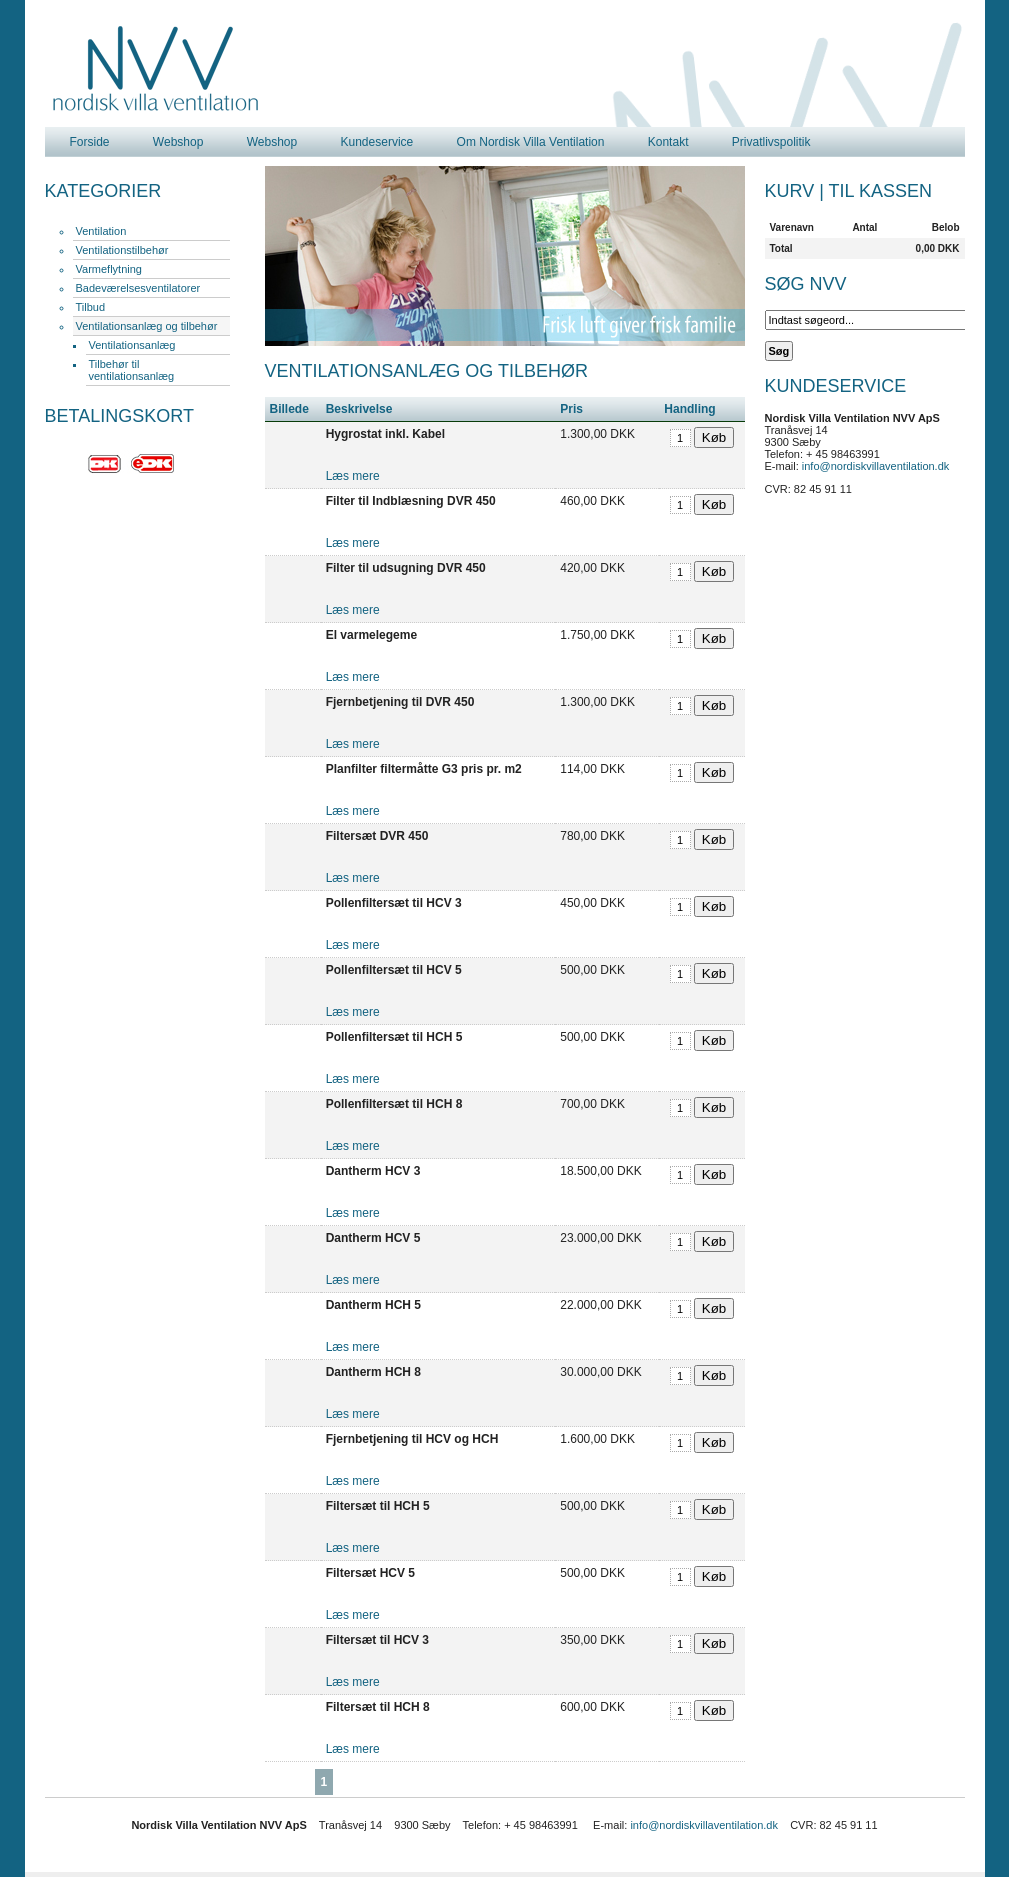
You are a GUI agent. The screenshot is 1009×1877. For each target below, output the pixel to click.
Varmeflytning (109, 269)
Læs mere (353, 476)
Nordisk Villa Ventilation (156, 69)
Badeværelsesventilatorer (138, 288)
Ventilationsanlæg (132, 345)
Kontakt (668, 142)
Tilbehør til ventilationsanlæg (132, 370)
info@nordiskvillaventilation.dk (876, 466)
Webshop (178, 142)
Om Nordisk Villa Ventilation (531, 142)
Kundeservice (377, 142)
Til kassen (880, 191)
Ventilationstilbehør (122, 250)
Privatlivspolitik (771, 142)
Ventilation (101, 231)
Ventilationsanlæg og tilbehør (147, 326)
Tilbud (91, 307)
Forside (90, 142)
